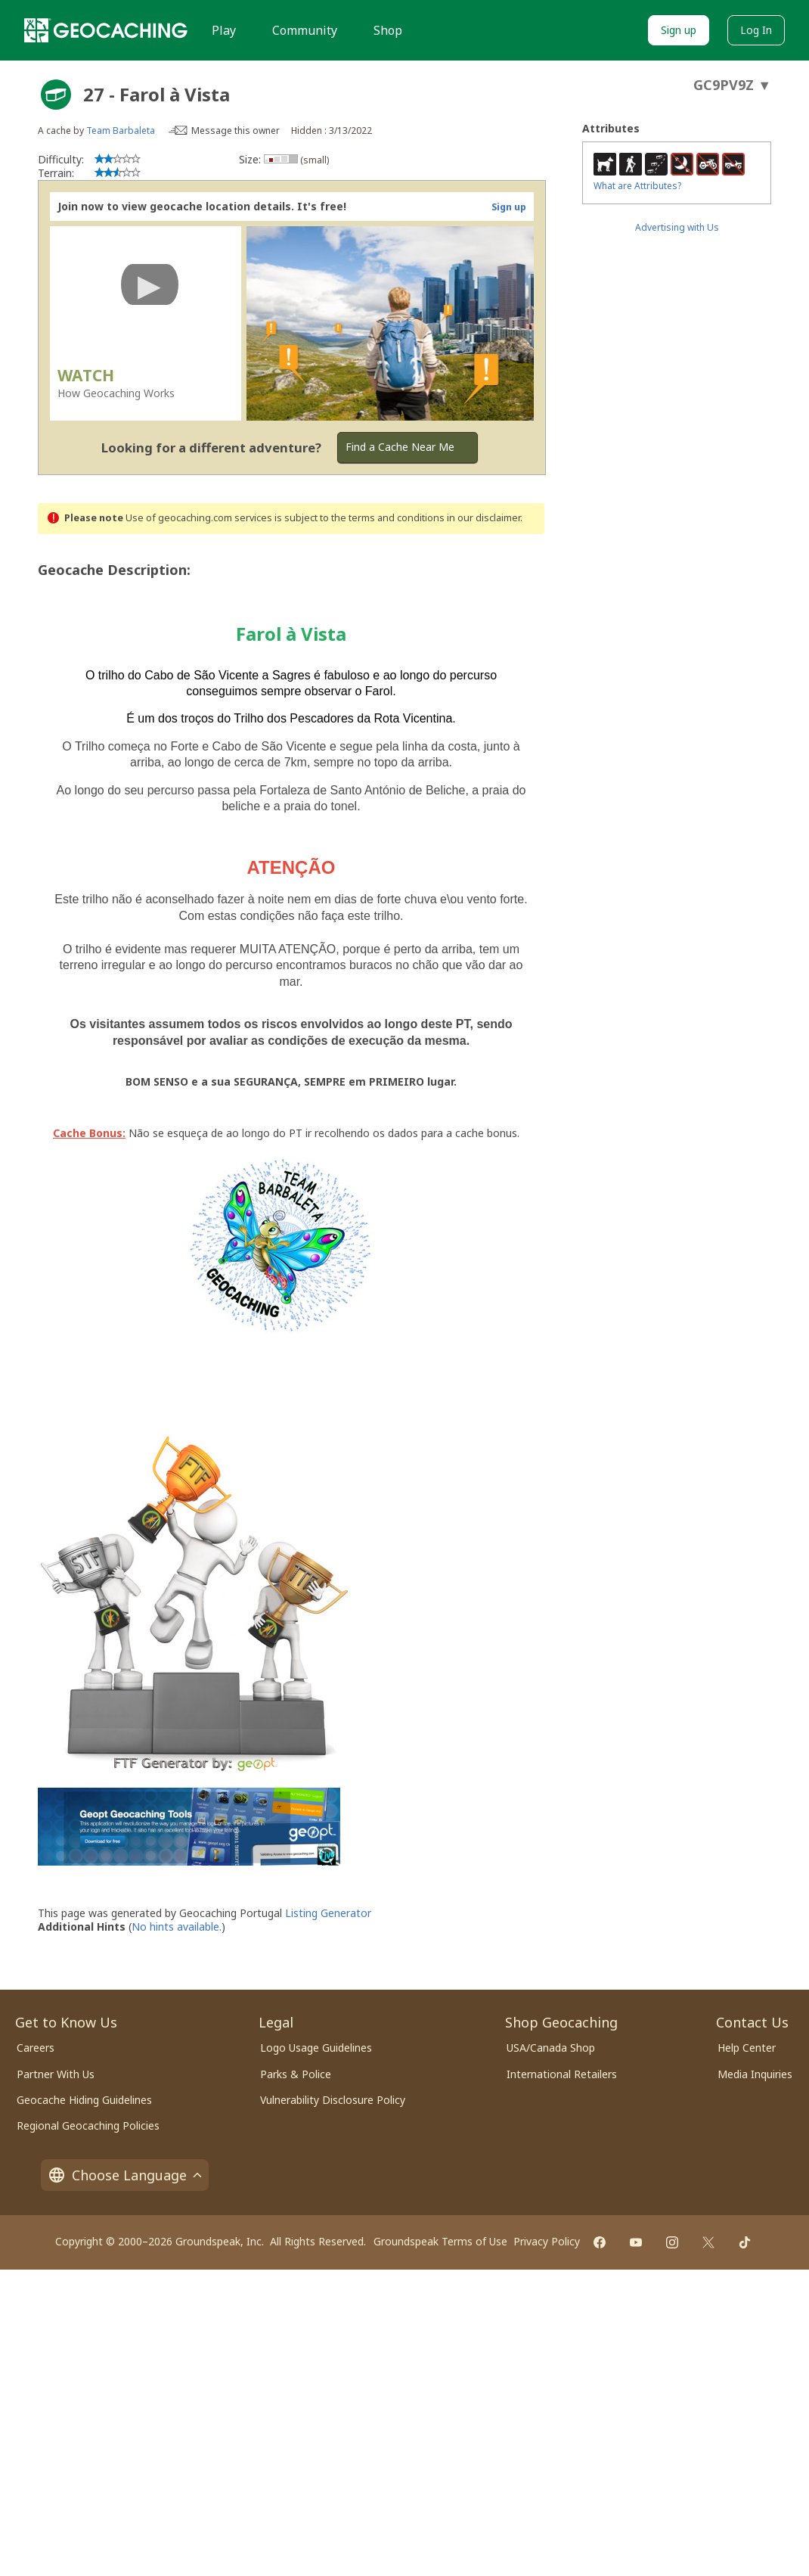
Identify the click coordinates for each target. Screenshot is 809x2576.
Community (304, 30)
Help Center (747, 2047)
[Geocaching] (106, 30)
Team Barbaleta (120, 130)
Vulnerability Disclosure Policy (332, 2100)
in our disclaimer (483, 517)
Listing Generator (328, 1913)
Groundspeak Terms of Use (440, 2241)
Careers (35, 2047)
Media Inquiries (755, 2074)
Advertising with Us (677, 227)
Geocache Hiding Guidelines (84, 2100)
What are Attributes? (637, 185)
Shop (388, 30)
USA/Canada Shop (551, 2047)
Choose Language (125, 2175)
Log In (756, 30)
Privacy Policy (546, 2241)
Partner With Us (56, 2074)
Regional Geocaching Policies (88, 2125)
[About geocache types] (56, 94)
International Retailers (562, 2074)
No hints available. (177, 1926)
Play (224, 30)
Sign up (678, 30)
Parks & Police (295, 2074)
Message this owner (235, 130)
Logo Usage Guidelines (316, 2047)
